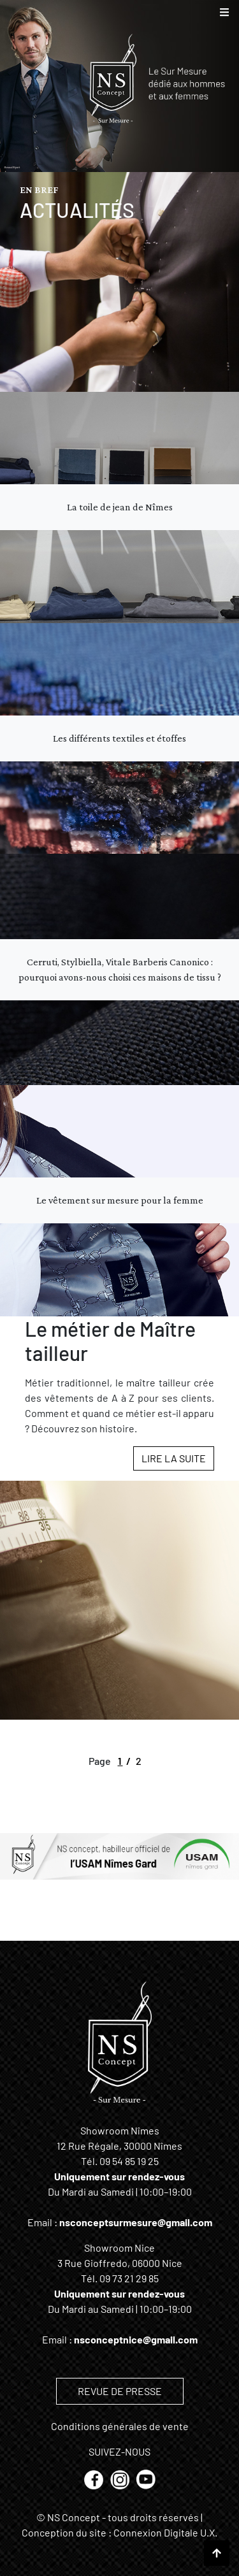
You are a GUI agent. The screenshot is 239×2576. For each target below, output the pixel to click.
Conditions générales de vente (120, 2426)
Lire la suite (173, 1458)
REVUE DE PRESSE (120, 2391)
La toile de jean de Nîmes (120, 506)
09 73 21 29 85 (129, 2278)
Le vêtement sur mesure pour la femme (119, 1200)
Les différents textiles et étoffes (119, 738)
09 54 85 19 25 (129, 2161)
